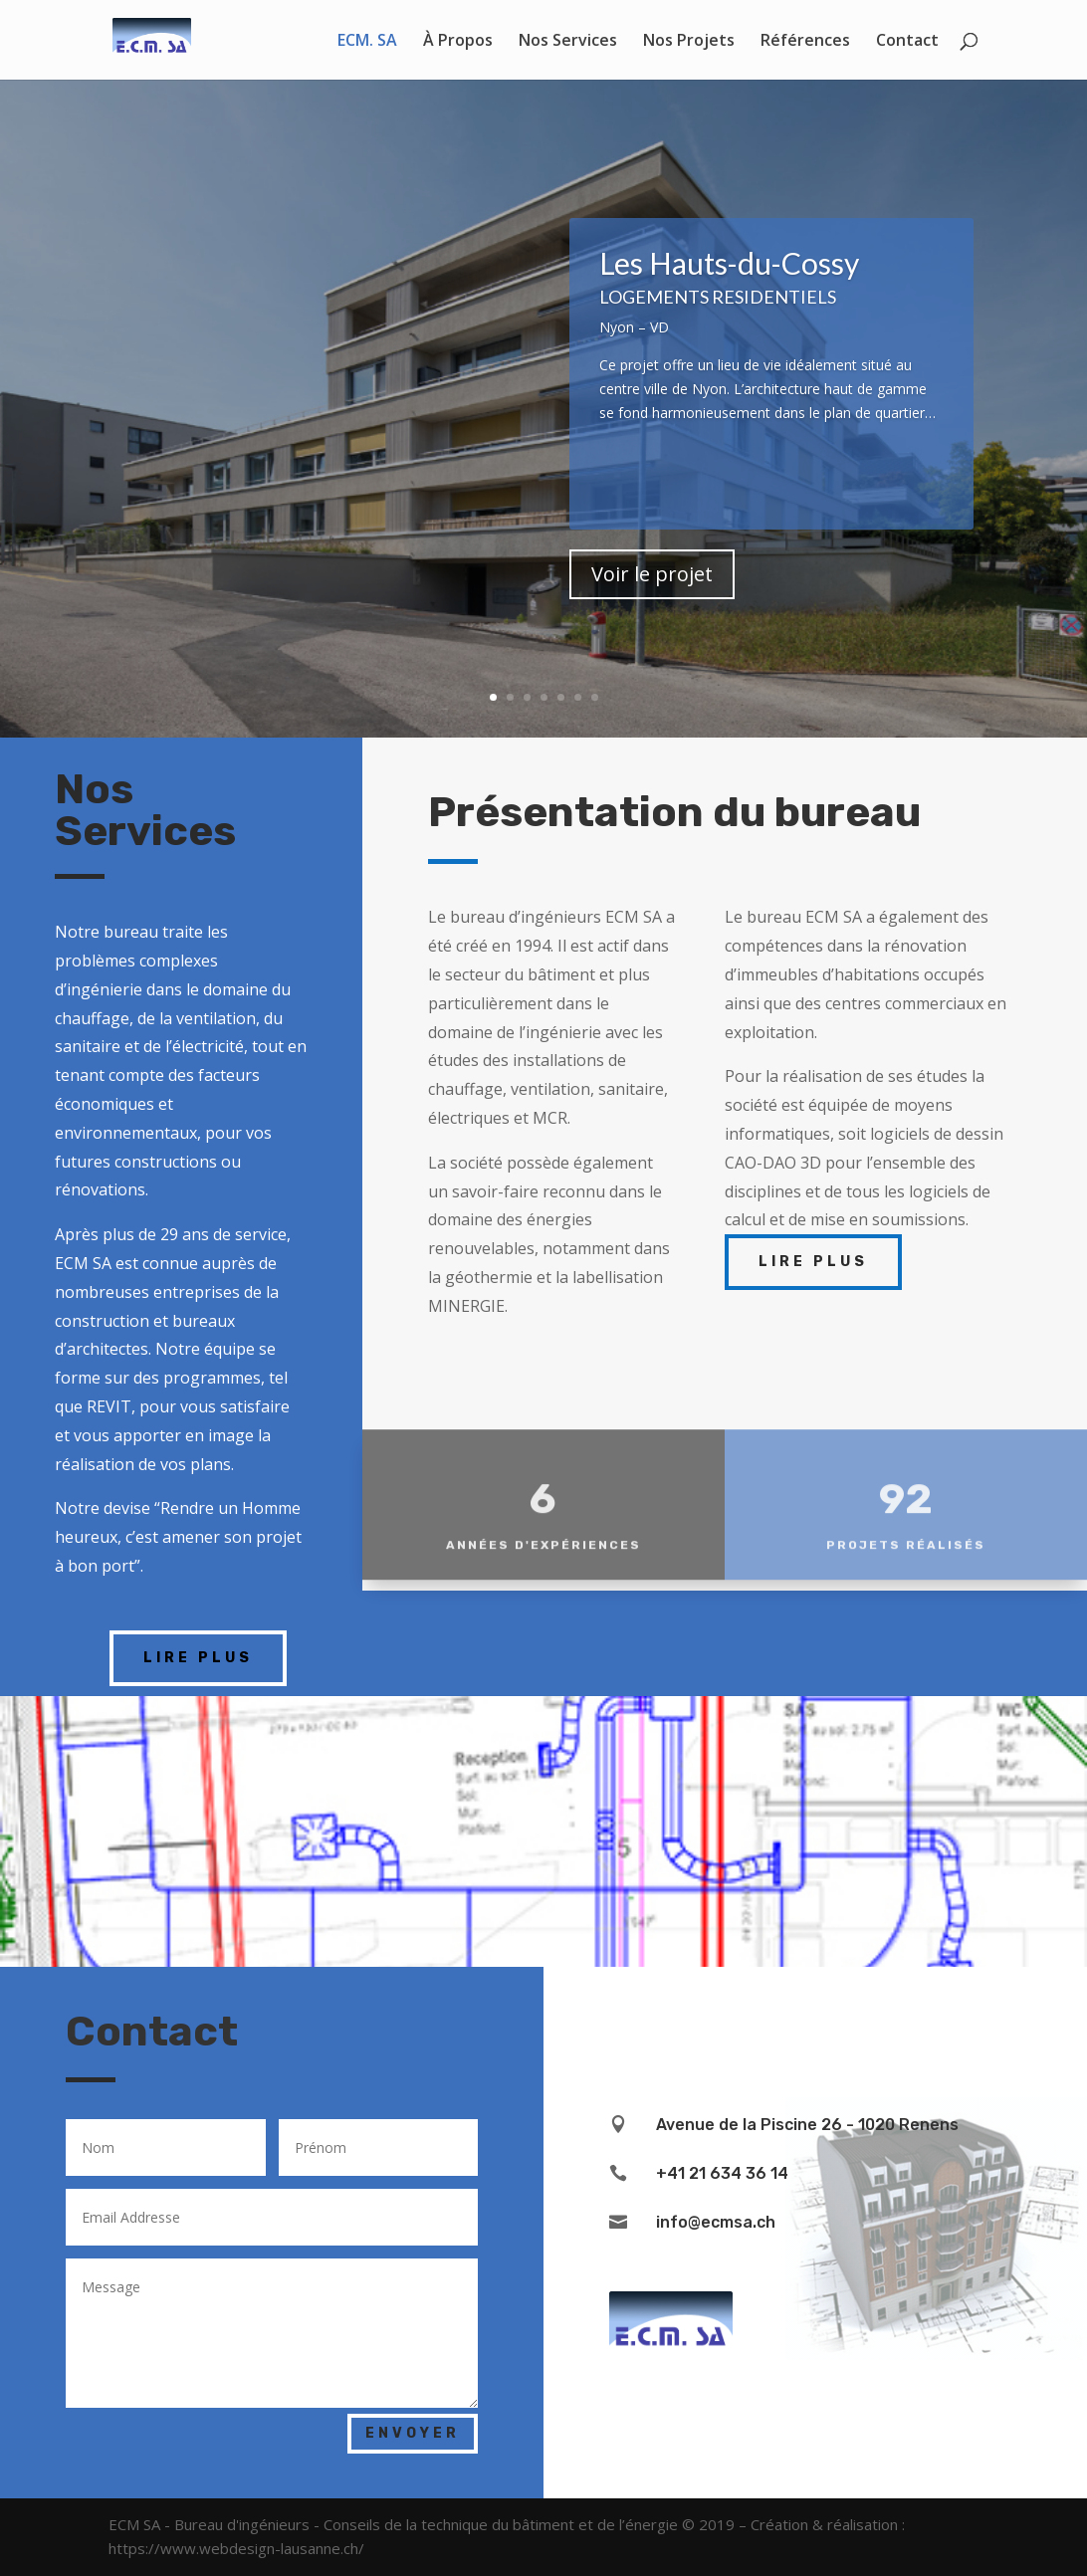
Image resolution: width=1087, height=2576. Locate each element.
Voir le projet (652, 591)
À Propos (458, 42)
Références (805, 42)
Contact (907, 42)
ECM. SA (367, 42)
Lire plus (198, 1657)
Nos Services (568, 42)
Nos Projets (689, 42)
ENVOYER (412, 2433)
